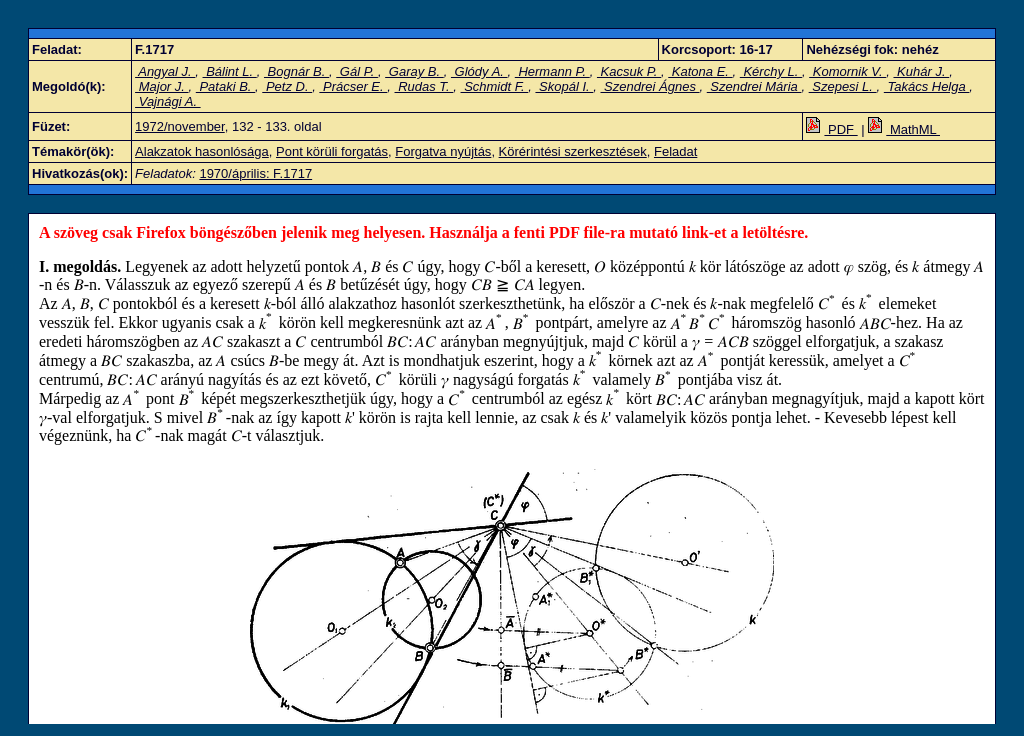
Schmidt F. (495, 86)
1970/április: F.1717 (255, 173)
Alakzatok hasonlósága (202, 151)
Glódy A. (479, 71)
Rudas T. (424, 86)
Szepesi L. (843, 86)
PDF (831, 129)
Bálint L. (230, 71)
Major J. (161, 86)
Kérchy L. (771, 71)
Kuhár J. (921, 71)
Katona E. (700, 71)
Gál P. (357, 71)
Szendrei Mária (754, 86)
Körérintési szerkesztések (573, 151)
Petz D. (287, 86)
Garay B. (414, 71)
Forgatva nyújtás (443, 151)
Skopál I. (564, 86)
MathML (904, 129)
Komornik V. (847, 71)
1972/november (180, 126)
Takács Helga (927, 86)
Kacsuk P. (629, 71)
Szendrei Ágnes (650, 86)
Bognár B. (296, 71)
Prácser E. (353, 86)
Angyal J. (165, 71)
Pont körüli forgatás (332, 151)
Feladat (675, 151)
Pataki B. (225, 86)
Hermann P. (552, 71)
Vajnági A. (168, 101)
